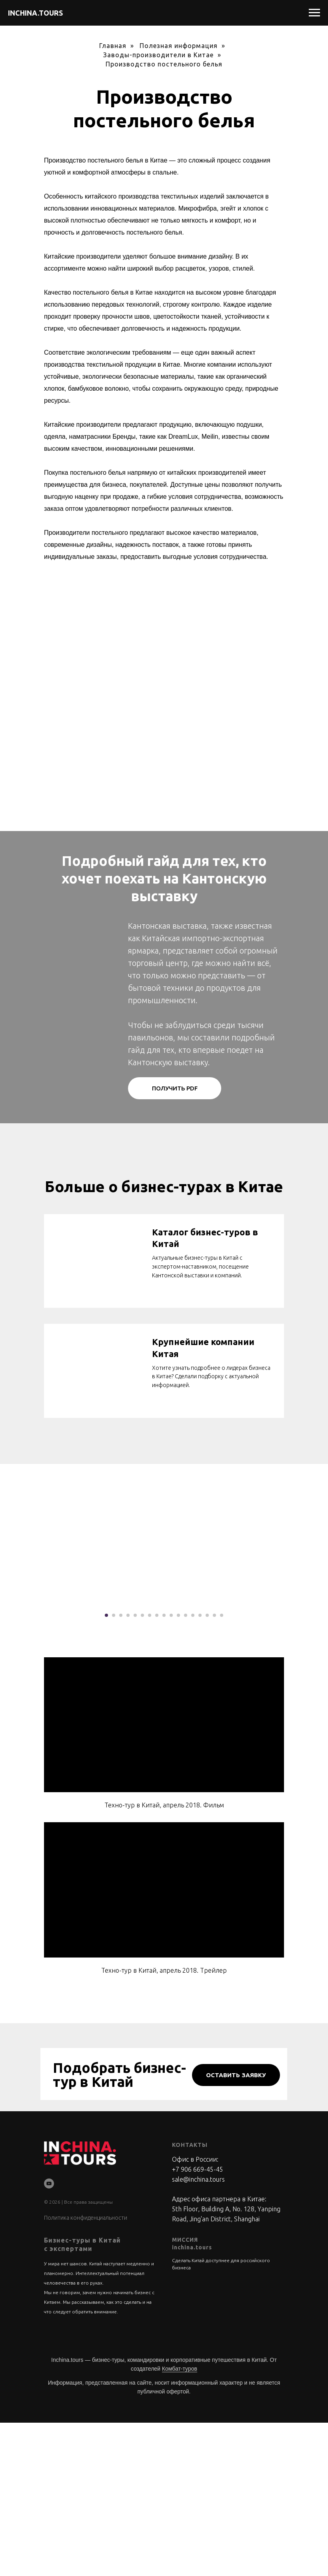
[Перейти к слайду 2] (113, 1768)
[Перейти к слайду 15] (207, 1768)
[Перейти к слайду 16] (214, 1768)
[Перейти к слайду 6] (142, 1768)
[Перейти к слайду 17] (221, 1768)
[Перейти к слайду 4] (128, 1768)
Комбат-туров (179, 2522)
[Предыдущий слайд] (16, 1680)
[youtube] (49, 2337)
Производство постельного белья (164, 64)
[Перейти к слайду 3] (120, 1768)
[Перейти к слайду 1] (106, 1768)
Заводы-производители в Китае (158, 54)
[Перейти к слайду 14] (200, 1768)
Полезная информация (179, 45)
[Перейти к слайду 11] (178, 1768)
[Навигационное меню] (314, 13)
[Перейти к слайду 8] (156, 1768)
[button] (174, 1088)
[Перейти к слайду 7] (149, 1768)
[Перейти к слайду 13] (192, 1768)
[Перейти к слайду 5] (135, 1768)
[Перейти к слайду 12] (185, 1768)
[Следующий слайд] (312, 1680)
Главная (112, 45)
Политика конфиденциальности (85, 2371)
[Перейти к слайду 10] (171, 1768)
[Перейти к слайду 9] (164, 1768)
